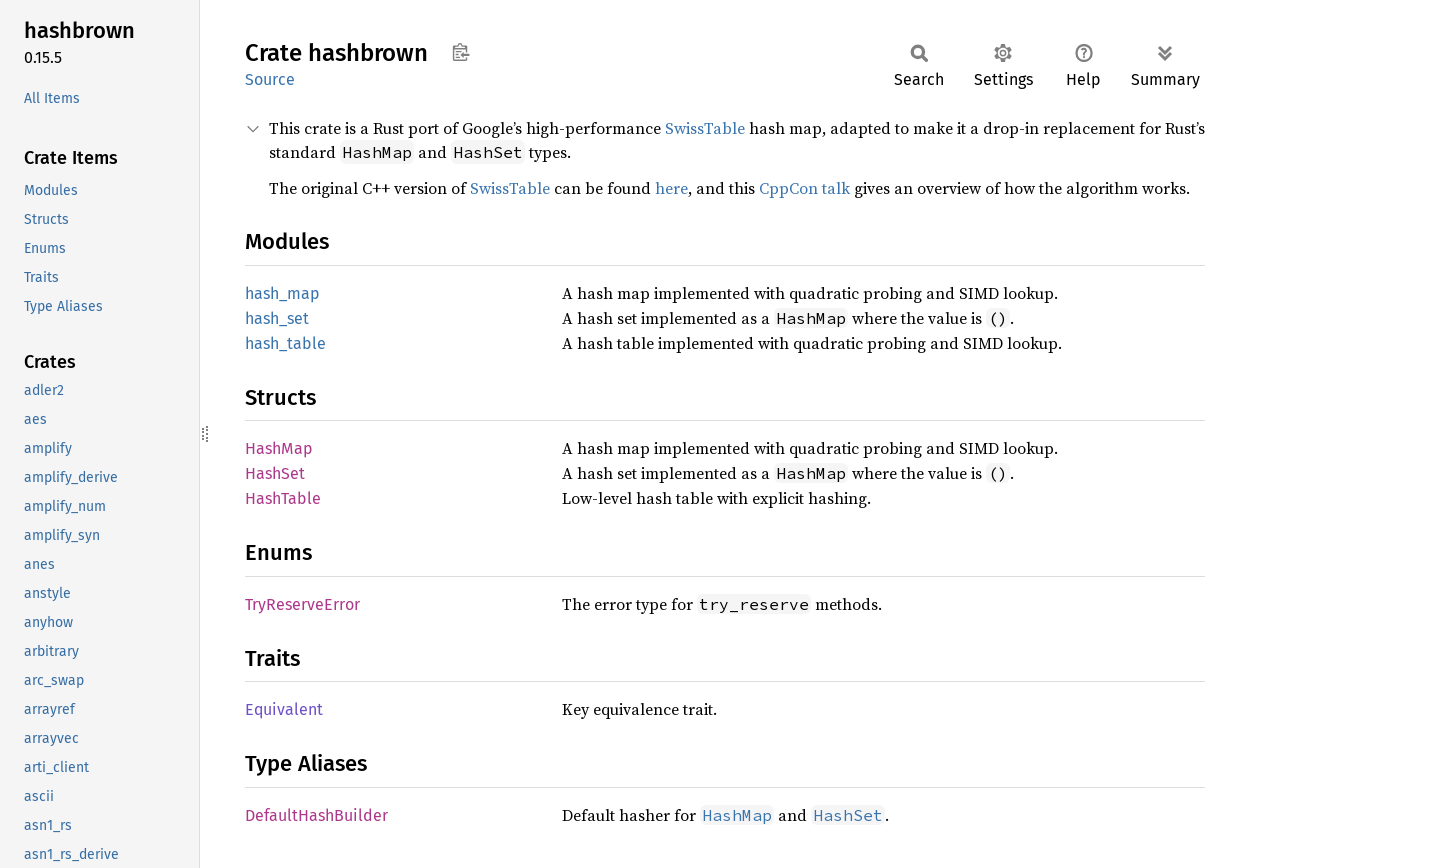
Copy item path (460, 52)
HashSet (275, 473)
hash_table (285, 343)
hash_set (277, 318)
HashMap (279, 448)
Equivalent (284, 709)
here (671, 188)
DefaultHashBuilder (316, 815)
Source (270, 79)
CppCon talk (804, 188)
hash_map (282, 293)
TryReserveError (302, 604)
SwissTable (705, 128)
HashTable (283, 498)
